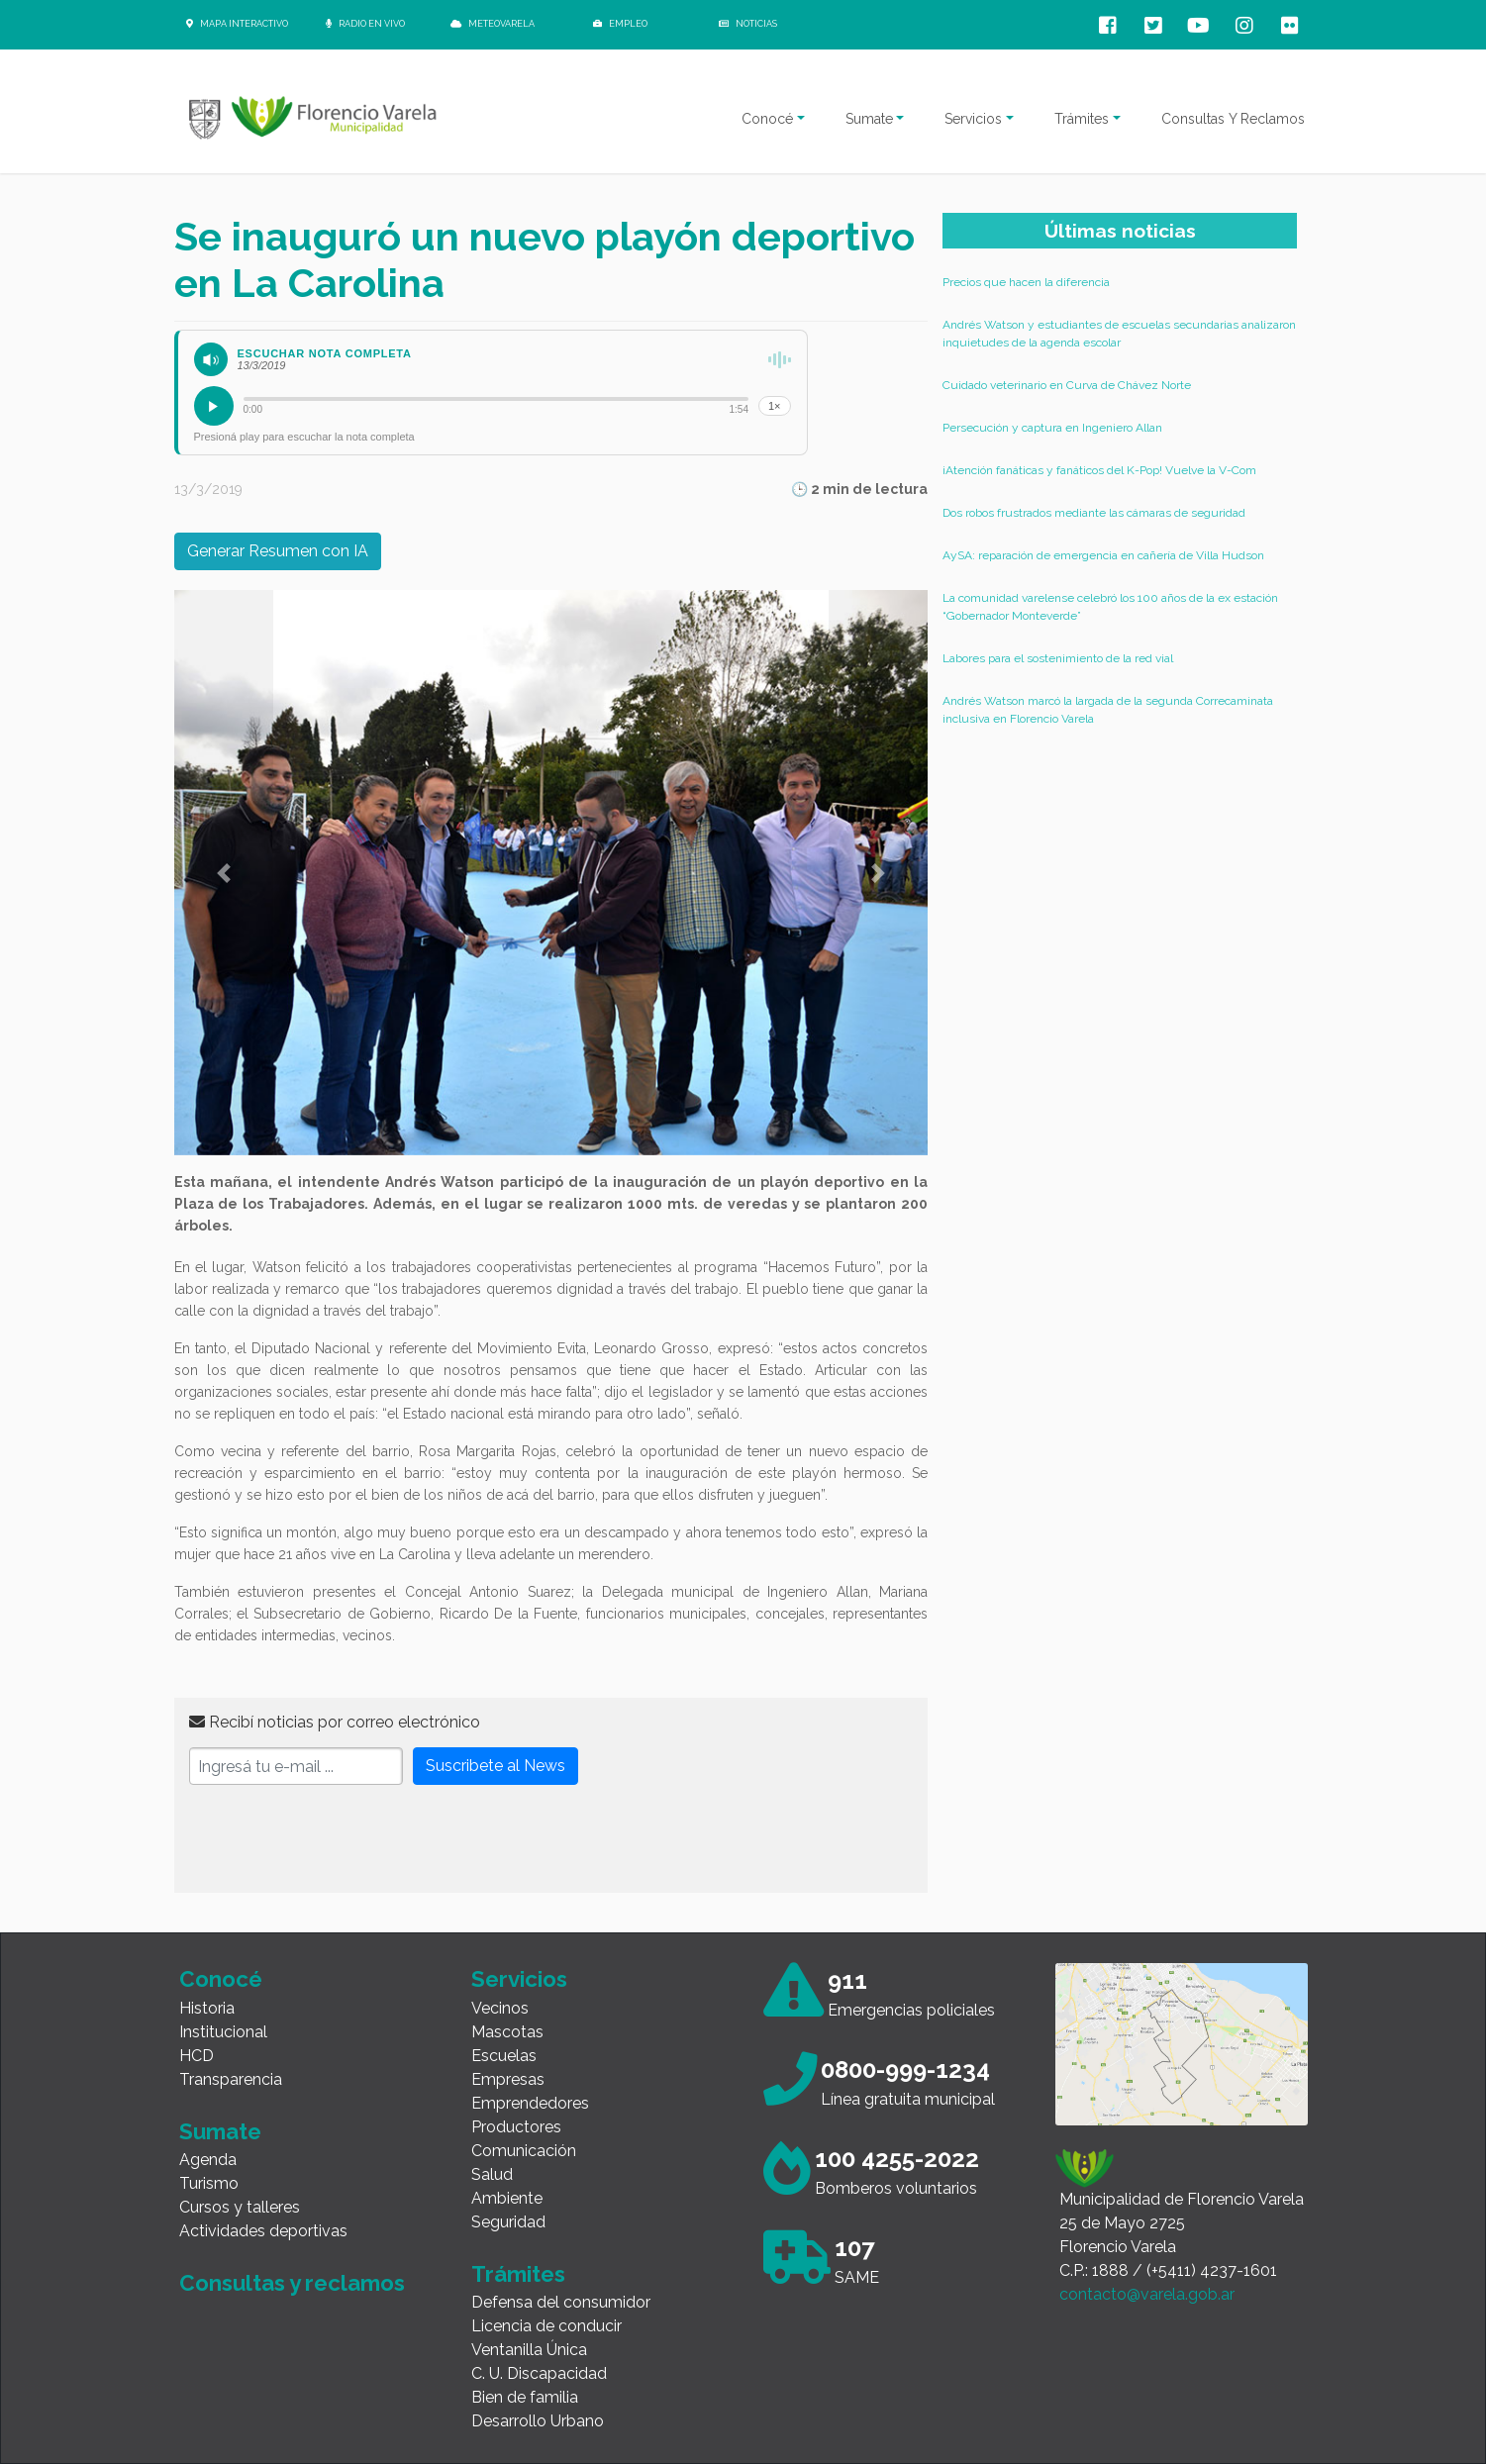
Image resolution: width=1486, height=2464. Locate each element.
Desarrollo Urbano (537, 2421)
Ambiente (507, 2198)
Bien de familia (524, 2397)
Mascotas (507, 2031)
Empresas (508, 2079)
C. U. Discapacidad (539, 2373)
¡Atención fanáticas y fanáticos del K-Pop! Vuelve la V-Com (1099, 470)
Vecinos (500, 2008)
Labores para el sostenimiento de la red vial (1057, 658)
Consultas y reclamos (292, 2283)
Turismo (209, 2183)
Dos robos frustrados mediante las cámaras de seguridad (1093, 513)
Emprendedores (530, 2103)
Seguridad (508, 2222)
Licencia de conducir (546, 2325)
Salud (492, 2174)
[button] (223, 872)
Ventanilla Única (529, 2349)
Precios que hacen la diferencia (1026, 282)
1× (774, 406)
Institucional (223, 2031)
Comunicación (523, 2150)
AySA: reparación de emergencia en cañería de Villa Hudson (1103, 555)
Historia (207, 2008)
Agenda (208, 2159)
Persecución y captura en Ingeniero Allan (1052, 428)
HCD (196, 2055)
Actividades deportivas (263, 2230)
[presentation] (339, 1839)
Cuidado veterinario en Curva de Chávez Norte (1066, 385)
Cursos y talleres (239, 2207)
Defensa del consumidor (560, 2302)
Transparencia (230, 2079)
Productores (516, 2127)
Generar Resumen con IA (277, 551)
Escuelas (504, 2055)
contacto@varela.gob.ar (1147, 2294)
